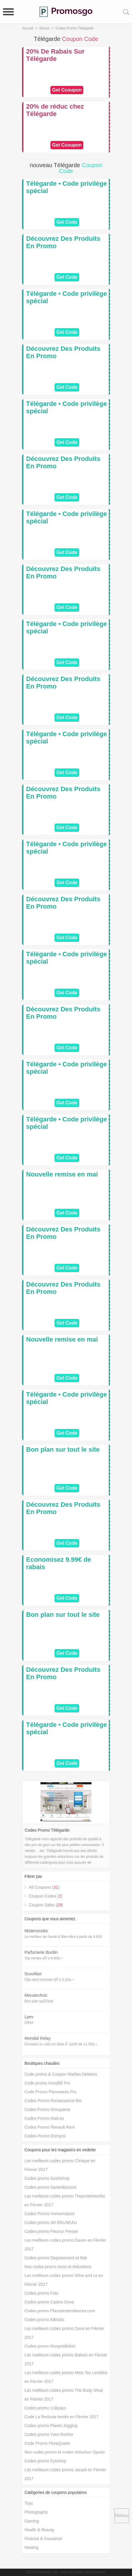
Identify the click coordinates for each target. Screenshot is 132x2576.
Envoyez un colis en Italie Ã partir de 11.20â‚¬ (60, 2044)
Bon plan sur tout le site (63, 1449)
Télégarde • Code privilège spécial (66, 187)
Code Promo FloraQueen (47, 2443)
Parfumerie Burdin (40, 1952)
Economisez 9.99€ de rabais (58, 1563)
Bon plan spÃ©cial (38, 2001)
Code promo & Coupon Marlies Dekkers (60, 2074)
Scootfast (32, 1974)
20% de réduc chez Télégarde (55, 110)
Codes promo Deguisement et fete (55, 2257)
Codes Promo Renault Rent (49, 2127)
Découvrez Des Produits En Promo (63, 242)
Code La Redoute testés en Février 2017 (61, 2416)
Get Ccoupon (67, 89)
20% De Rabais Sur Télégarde (55, 55)
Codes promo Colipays (45, 2408)
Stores (44, 28)
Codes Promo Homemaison (49, 2213)
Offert (28, 2023)
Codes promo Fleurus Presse (51, 2231)
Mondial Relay (37, 2038)
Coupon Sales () (46, 1905)
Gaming (31, 2521)
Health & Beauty (39, 2529)
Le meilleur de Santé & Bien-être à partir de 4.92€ (63, 1937)
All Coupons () (44, 1887)
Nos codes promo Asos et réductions (57, 2266)
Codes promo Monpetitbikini (49, 2346)
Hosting (31, 2547)
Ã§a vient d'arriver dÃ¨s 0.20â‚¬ (48, 1980)
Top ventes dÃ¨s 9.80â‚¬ (43, 1958)
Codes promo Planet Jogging (50, 2425)
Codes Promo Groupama (47, 2109)
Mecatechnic (36, 1995)
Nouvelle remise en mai (62, 1174)
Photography (36, 2512)
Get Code (66, 222)
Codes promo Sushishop (46, 2178)
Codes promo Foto (41, 2293)
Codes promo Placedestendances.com (59, 2310)
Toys (28, 2503)
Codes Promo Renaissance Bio (53, 2100)
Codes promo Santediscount (50, 2187)
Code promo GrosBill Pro (47, 2083)
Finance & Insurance (43, 2538)
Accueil (27, 28)
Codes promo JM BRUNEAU (50, 2222)
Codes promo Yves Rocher (48, 2434)
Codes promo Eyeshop (45, 2461)
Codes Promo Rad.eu (44, 2118)
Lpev (28, 2017)
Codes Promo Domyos (45, 2136)
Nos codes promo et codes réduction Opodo (64, 2452)
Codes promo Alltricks (44, 2319)
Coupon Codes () (45, 1896)
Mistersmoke (36, 1931)
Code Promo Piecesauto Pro (50, 2091)
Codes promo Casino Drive (49, 2302)
